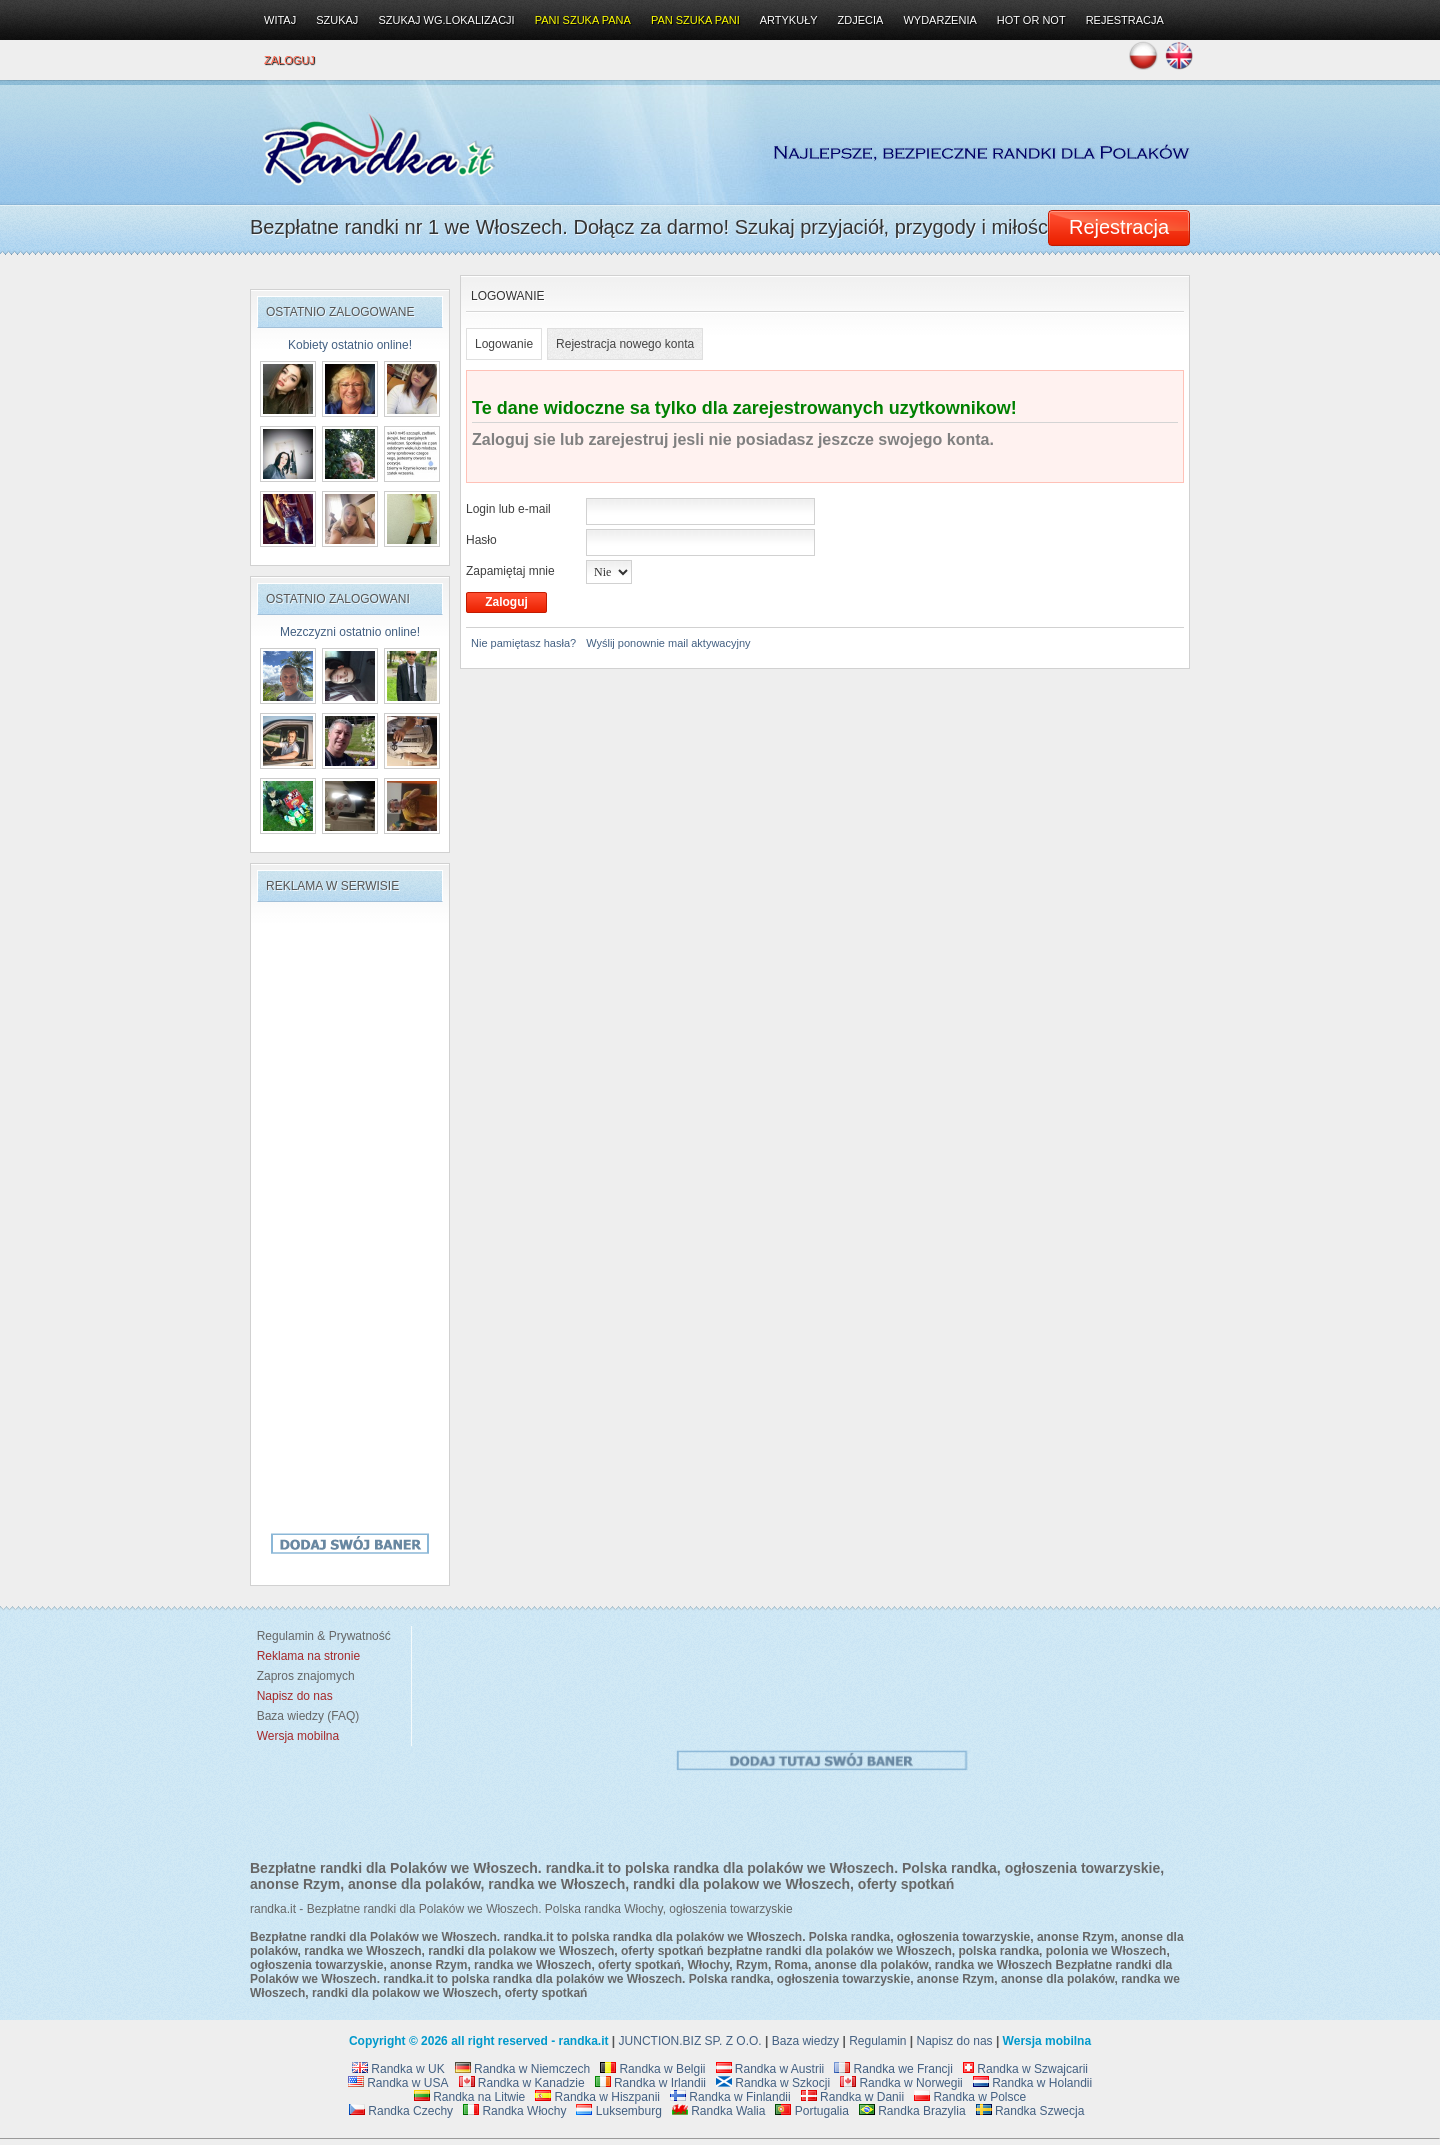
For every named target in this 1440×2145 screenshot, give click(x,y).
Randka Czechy (401, 2111)
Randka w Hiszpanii (597, 2097)
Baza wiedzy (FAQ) (304, 1716)
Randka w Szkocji (773, 2083)
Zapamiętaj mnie (510, 571)
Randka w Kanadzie (522, 2083)
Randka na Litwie (469, 2097)
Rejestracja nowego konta (625, 344)
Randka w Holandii (1032, 2083)
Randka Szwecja (1030, 2111)
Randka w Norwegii (901, 2083)
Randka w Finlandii (730, 2097)
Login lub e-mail (508, 509)
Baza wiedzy (805, 2041)
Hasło (481, 540)
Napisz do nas (955, 2041)
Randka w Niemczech (522, 2069)
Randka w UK (398, 2069)
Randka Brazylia (912, 2111)
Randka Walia (719, 2111)
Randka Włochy (514, 2111)
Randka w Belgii (652, 2069)
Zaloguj (289, 60)
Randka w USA (398, 2083)
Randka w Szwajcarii (1025, 2069)
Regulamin (877, 2041)
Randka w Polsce (970, 2097)
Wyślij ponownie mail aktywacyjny (668, 643)
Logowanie (504, 344)
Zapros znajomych (306, 1676)
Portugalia (811, 2111)
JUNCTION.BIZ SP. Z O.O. (690, 2041)
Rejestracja (1125, 20)
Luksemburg (618, 2111)
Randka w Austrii (770, 2069)
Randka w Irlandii (650, 2083)
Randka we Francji (893, 2069)
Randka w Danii (852, 2097)
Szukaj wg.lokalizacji (446, 20)
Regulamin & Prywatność (320, 1636)
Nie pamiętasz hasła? (523, 643)
